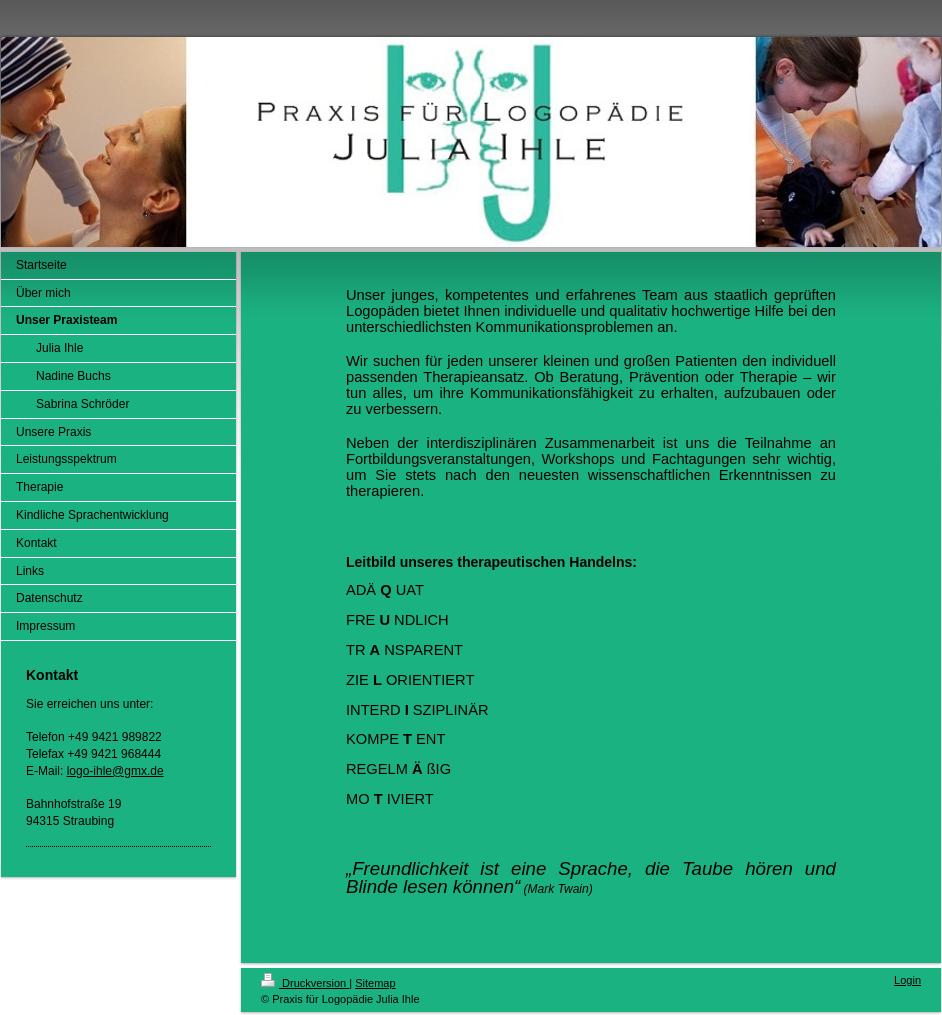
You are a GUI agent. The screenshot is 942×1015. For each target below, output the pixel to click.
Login (907, 980)
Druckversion (305, 983)
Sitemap (375, 983)
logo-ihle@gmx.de (115, 771)
